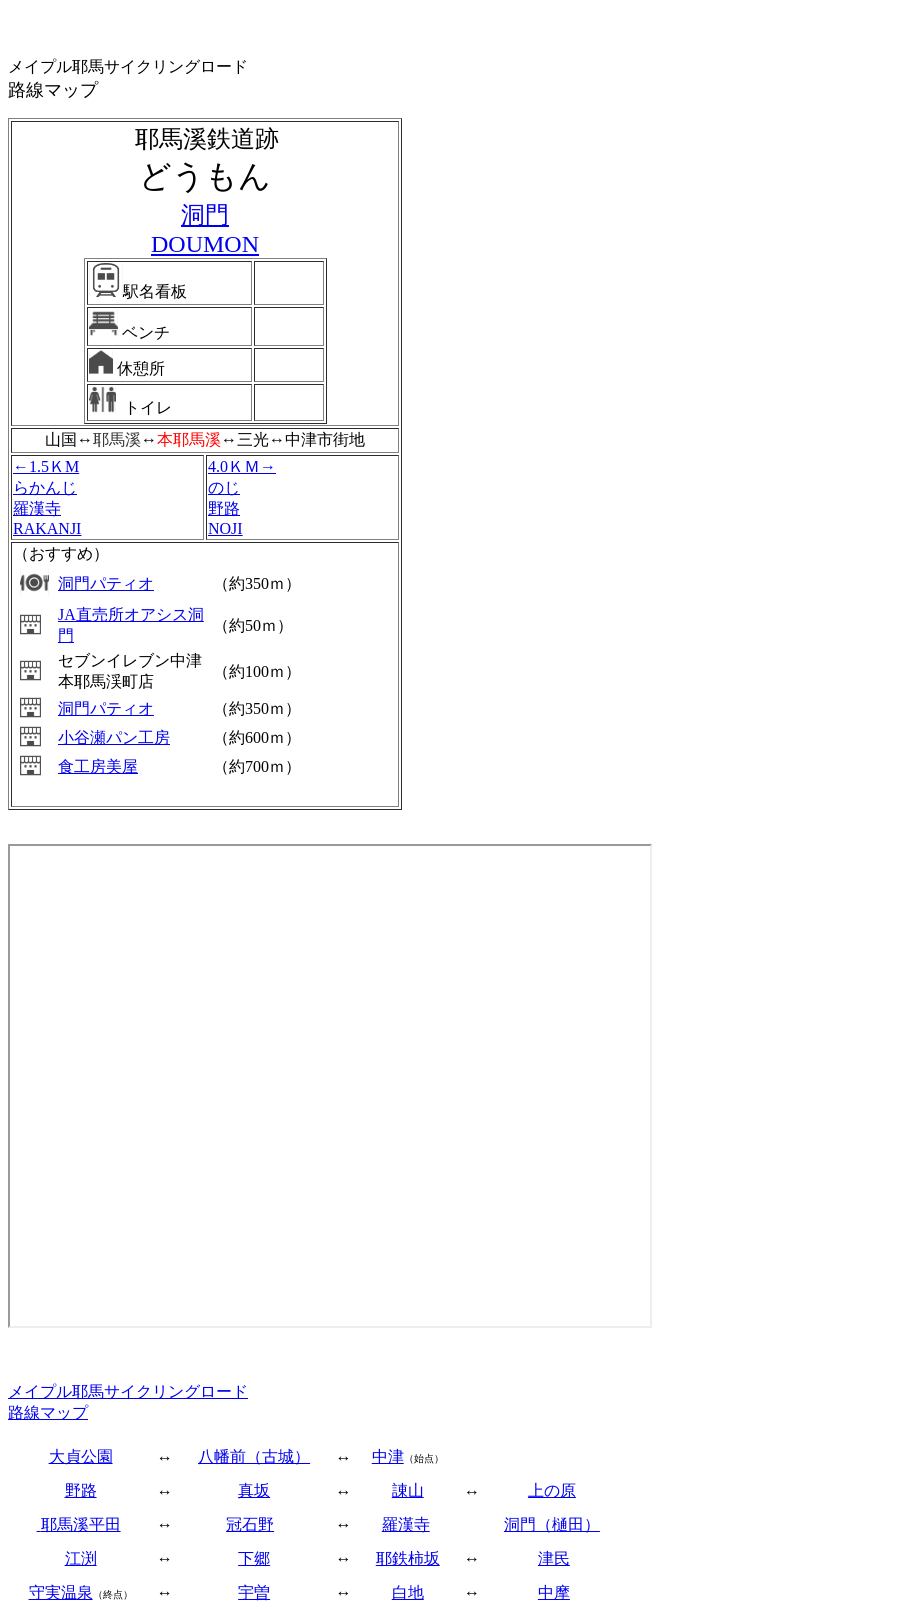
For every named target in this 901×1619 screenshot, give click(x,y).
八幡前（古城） (254, 1456)
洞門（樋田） (552, 1524)
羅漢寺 (406, 1524)
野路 (81, 1490)
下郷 (254, 1558)
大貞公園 (81, 1456)
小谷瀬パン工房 (114, 737)
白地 (408, 1592)
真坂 (254, 1490)
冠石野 (250, 1524)
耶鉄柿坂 (408, 1558)
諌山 (408, 1490)
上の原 (552, 1490)
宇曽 (254, 1592)
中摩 (554, 1592)
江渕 (81, 1558)
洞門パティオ (106, 583)
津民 (554, 1558)
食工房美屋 (98, 766)
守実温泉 (61, 1592)
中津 (388, 1456)
